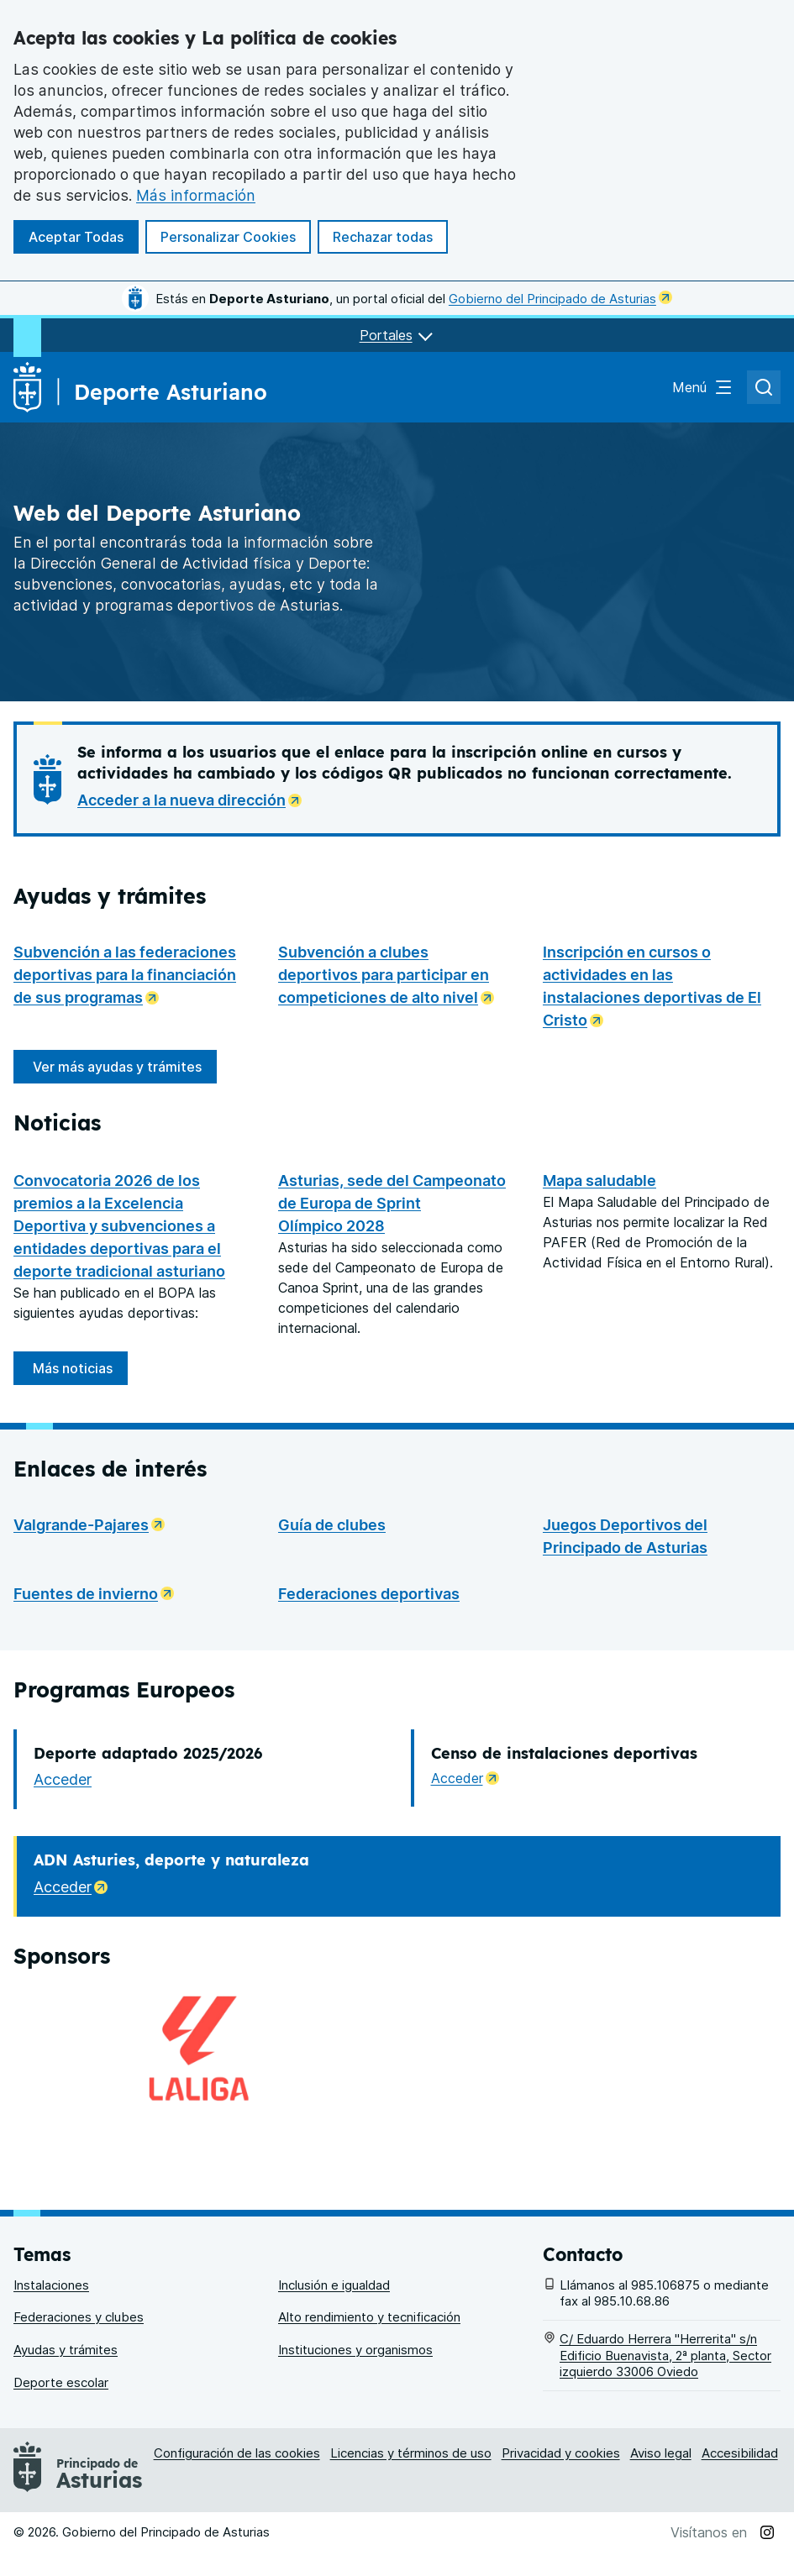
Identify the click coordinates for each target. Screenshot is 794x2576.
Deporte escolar (60, 2406)
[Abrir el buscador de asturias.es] (764, 387)
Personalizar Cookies (228, 236)
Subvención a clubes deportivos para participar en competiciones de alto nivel (397, 974)
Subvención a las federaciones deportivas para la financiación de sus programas (132, 974)
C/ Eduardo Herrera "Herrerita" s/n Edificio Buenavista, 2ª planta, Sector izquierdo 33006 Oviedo (665, 2378)
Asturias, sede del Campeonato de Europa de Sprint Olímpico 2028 (392, 1338)
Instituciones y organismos (355, 2373)
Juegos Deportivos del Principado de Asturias (625, 1671)
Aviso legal (660, 2476)
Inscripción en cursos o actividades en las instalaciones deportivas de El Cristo (662, 986)
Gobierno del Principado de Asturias (560, 299)
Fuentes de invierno (98, 1727)
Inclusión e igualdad (334, 2308)
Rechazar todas (383, 236)
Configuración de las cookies (237, 2476)
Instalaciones (51, 2308)
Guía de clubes (332, 1660)
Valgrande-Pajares (94, 1658)
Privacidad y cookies (561, 2476)
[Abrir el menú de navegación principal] (702, 387)
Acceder (63, 1915)
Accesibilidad (740, 2476)
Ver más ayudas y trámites (117, 1066)
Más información (195, 195)
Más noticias (73, 1503)
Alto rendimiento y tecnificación (369, 2341)
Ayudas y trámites (65, 2373)
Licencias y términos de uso (411, 2476)
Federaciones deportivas (369, 1729)
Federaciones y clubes (78, 2341)
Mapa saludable (599, 1180)
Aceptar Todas (76, 236)
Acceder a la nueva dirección (194, 798)
